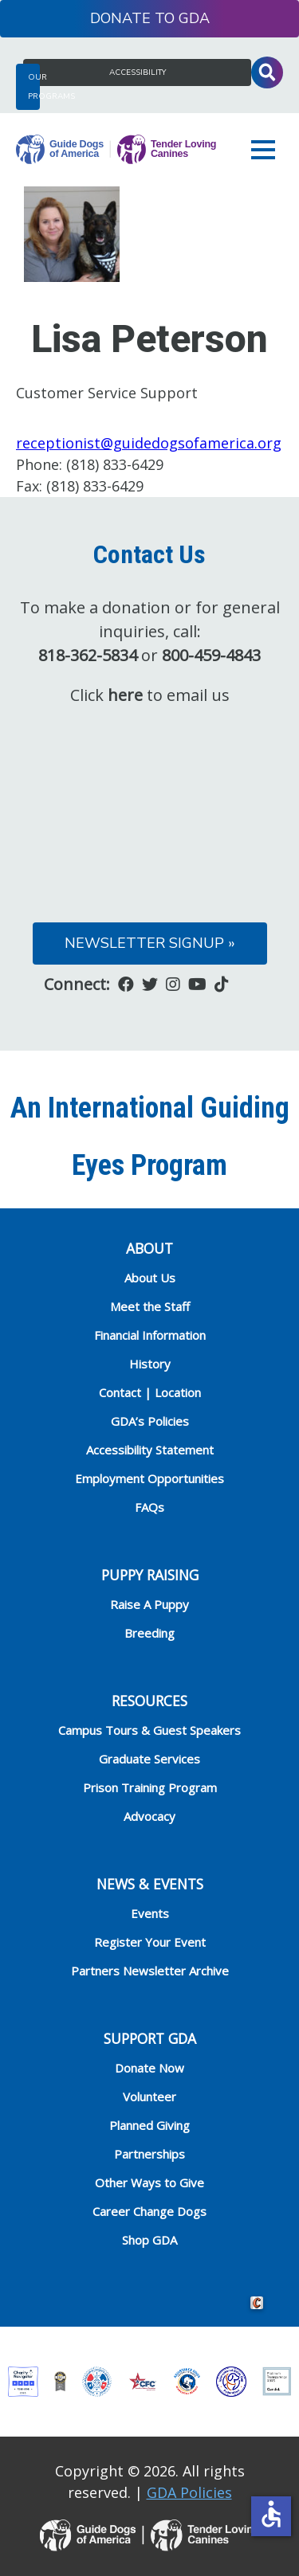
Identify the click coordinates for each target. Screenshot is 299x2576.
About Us (149, 1278)
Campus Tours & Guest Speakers (149, 1730)
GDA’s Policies (150, 1421)
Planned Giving (149, 2125)
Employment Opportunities (149, 1478)
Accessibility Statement (150, 1450)
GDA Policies (189, 2492)
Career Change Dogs (149, 2211)
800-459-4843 (211, 655)
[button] (267, 149)
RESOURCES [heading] (149, 1700)
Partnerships (149, 2154)
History (150, 1364)
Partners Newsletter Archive (150, 1971)
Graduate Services (149, 1759)
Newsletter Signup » (150, 943)
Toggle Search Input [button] (267, 72)
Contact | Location (150, 1392)
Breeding (149, 1633)
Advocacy (149, 1816)
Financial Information (150, 1335)
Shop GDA (149, 2240)
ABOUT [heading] (149, 1248)
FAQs (149, 1507)
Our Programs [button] (34, 87)
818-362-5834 (87, 655)
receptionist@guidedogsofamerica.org (148, 442)
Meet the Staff (150, 1306)
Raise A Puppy (149, 1604)
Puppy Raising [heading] (150, 1574)
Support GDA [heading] (150, 2038)
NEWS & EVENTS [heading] (149, 1883)
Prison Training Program (150, 1787)
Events (150, 1913)
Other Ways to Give (149, 2182)
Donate (120, 18)
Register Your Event (150, 1942)
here (125, 695)
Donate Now (149, 2068)
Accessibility (137, 72)
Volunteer (149, 2096)
